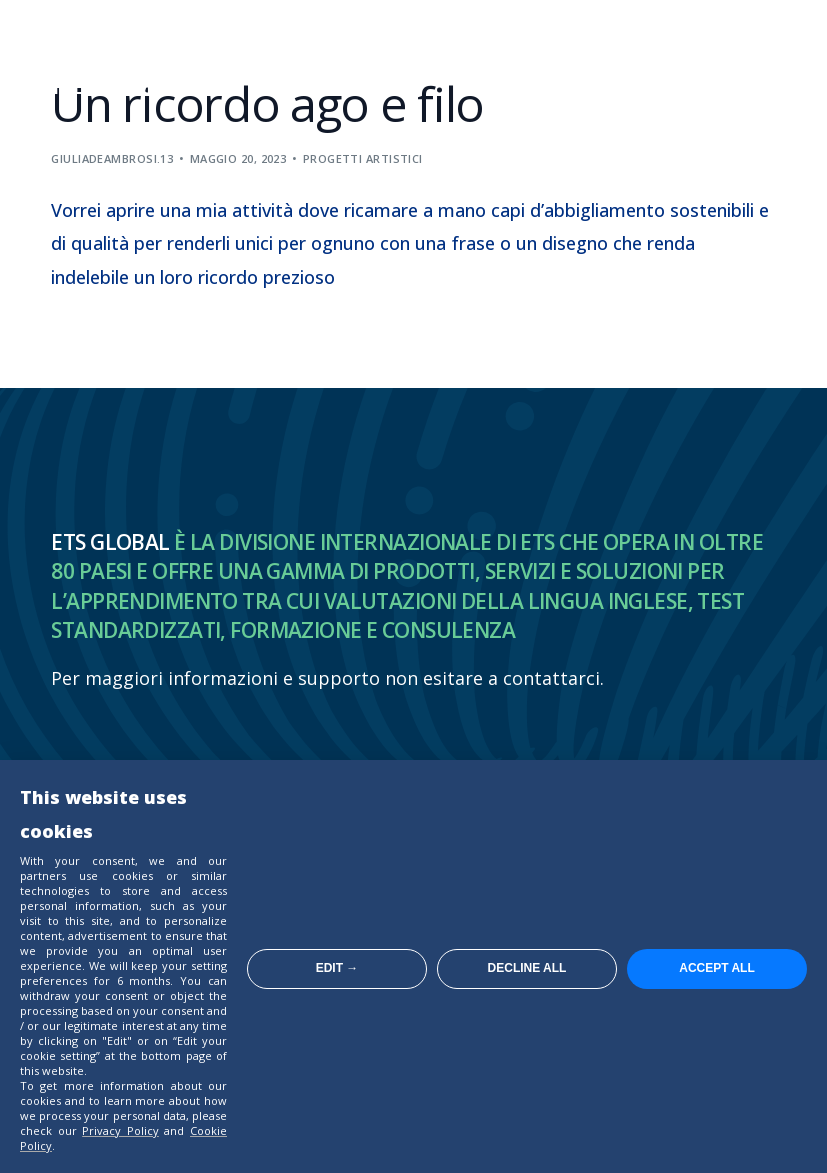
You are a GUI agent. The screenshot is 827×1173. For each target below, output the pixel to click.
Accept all (717, 968)
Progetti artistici (363, 158)
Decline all (527, 968)
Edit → (337, 968)
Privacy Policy (120, 1130)
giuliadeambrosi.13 (112, 158)
